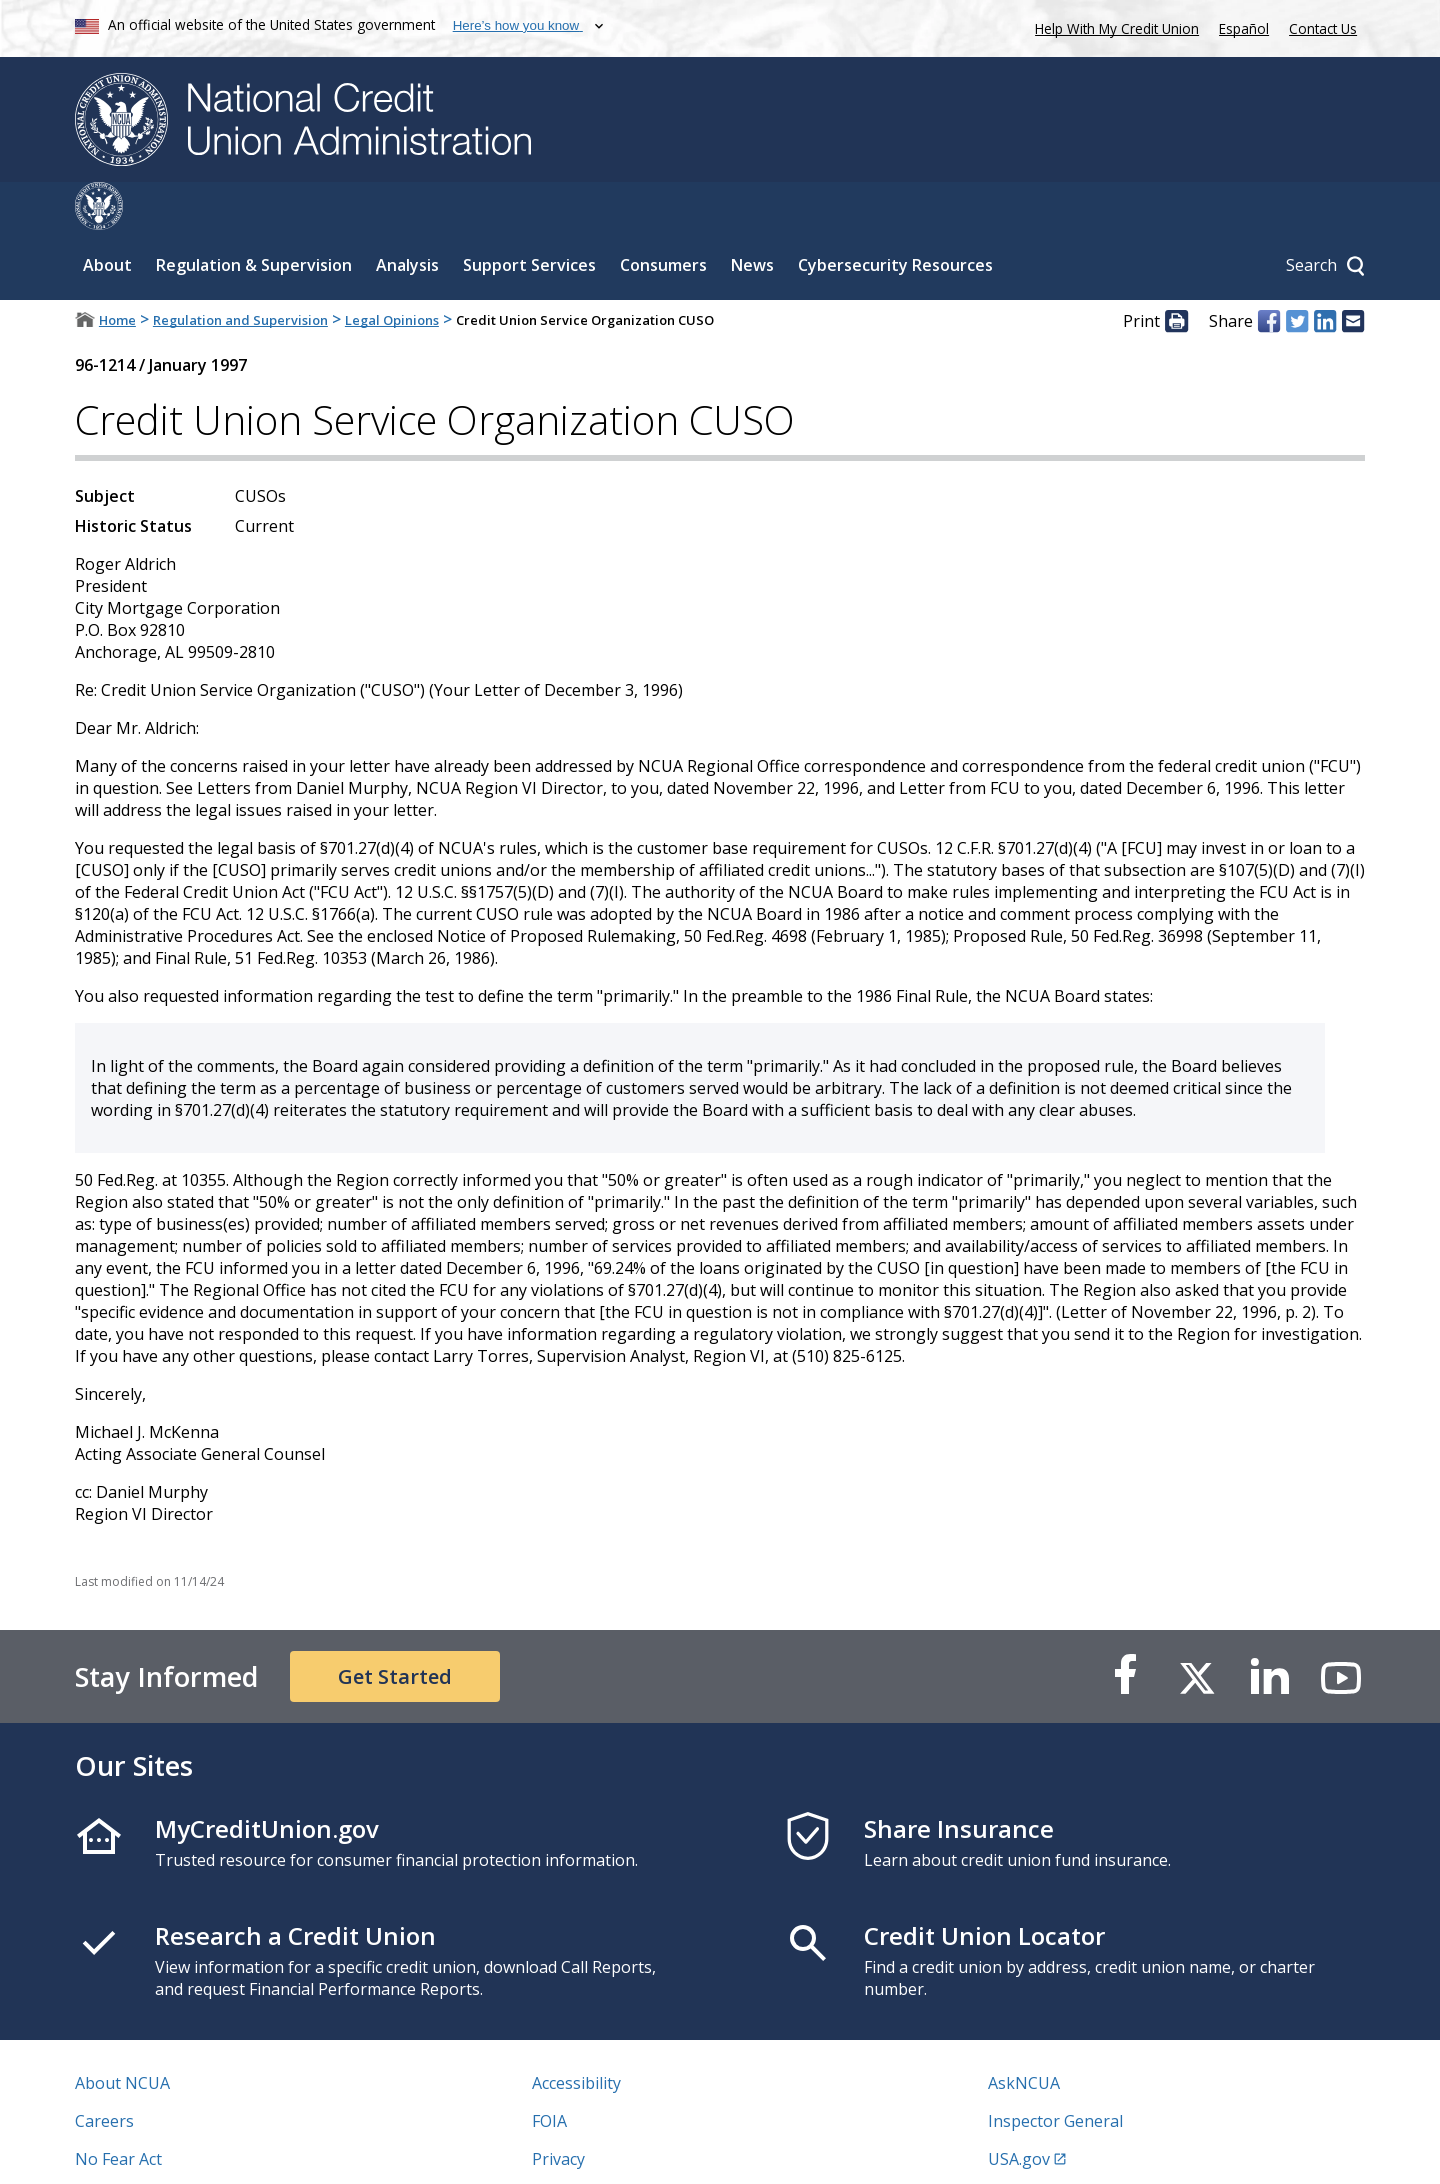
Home (117, 272)
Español (1244, 28)
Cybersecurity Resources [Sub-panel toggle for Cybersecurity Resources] (895, 217)
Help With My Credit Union (1113, 26)
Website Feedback (599, 2149)
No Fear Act (118, 2111)
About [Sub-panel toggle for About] (107, 217)
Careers (104, 2073)
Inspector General (1055, 2073)
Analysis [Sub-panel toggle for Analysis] (407, 217)
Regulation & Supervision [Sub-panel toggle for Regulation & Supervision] (254, 217)
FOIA (549, 2073)
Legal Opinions (392, 272)
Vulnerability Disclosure (164, 2149)
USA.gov (1019, 2111)
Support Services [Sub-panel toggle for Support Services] (529, 217)
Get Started (395, 1628)
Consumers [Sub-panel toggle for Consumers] (663, 217)
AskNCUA (1024, 2035)
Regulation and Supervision (240, 272)
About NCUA (122, 2035)
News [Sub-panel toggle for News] (752, 217)
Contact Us (1323, 28)
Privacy (558, 2111)
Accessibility (576, 2035)
